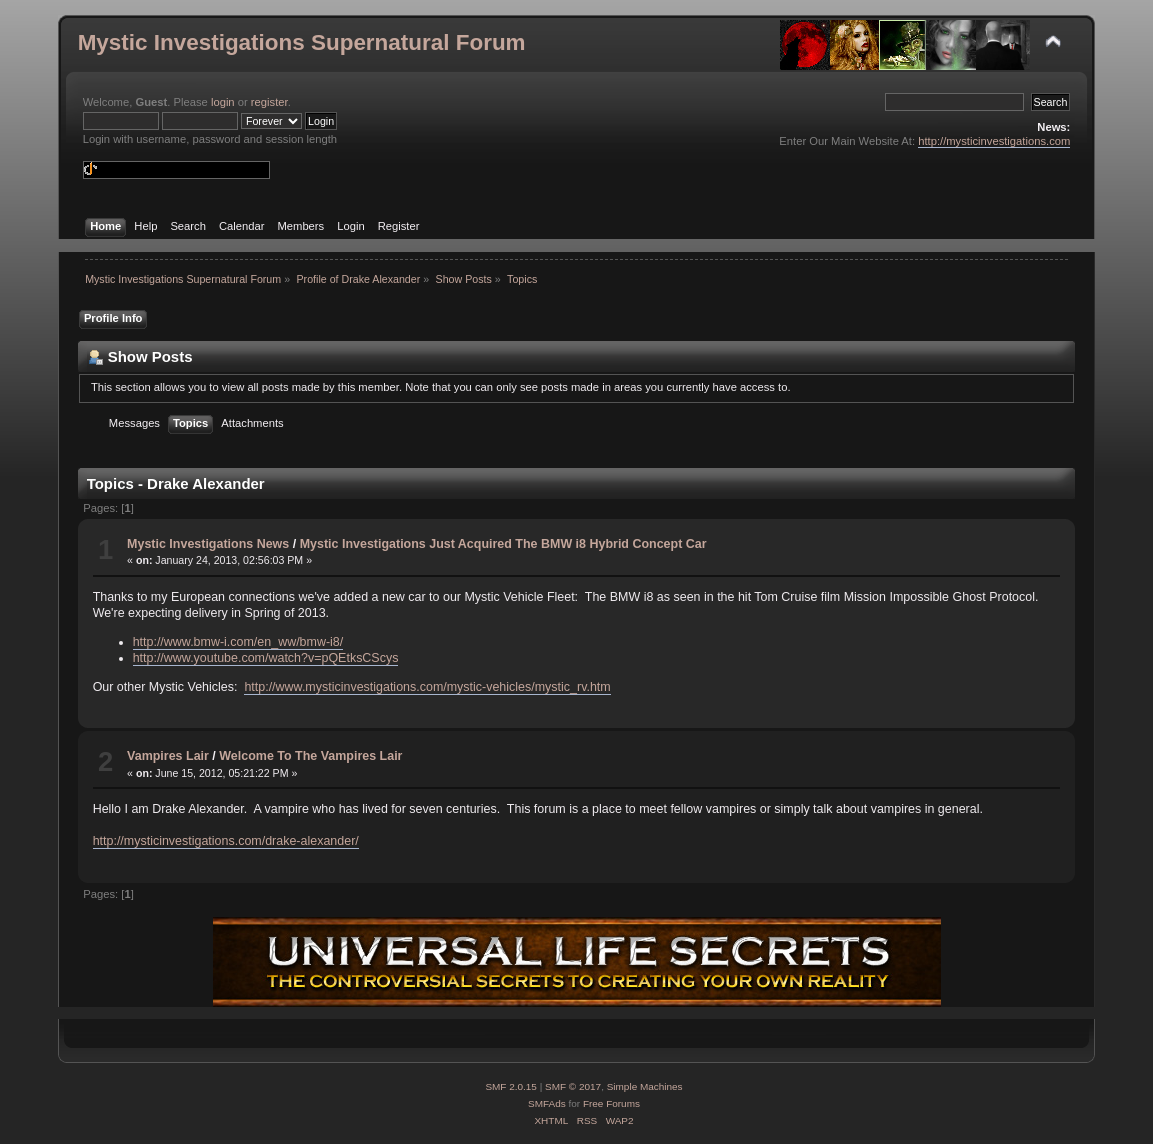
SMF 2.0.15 (511, 1086)
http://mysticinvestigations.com (994, 141)
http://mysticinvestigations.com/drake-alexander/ (226, 841)
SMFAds (547, 1103)
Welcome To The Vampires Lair (310, 756)
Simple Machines (645, 1086)
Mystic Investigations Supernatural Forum (302, 42)
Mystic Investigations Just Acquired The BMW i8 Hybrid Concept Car (503, 544)
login (223, 102)
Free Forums (611, 1103)
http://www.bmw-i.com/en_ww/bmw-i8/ (238, 642)
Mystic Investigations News (208, 544)
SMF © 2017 (573, 1086)
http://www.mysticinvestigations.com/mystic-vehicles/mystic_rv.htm (427, 687)
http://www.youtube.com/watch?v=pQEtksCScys (266, 658)
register (269, 102)
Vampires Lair (168, 756)
